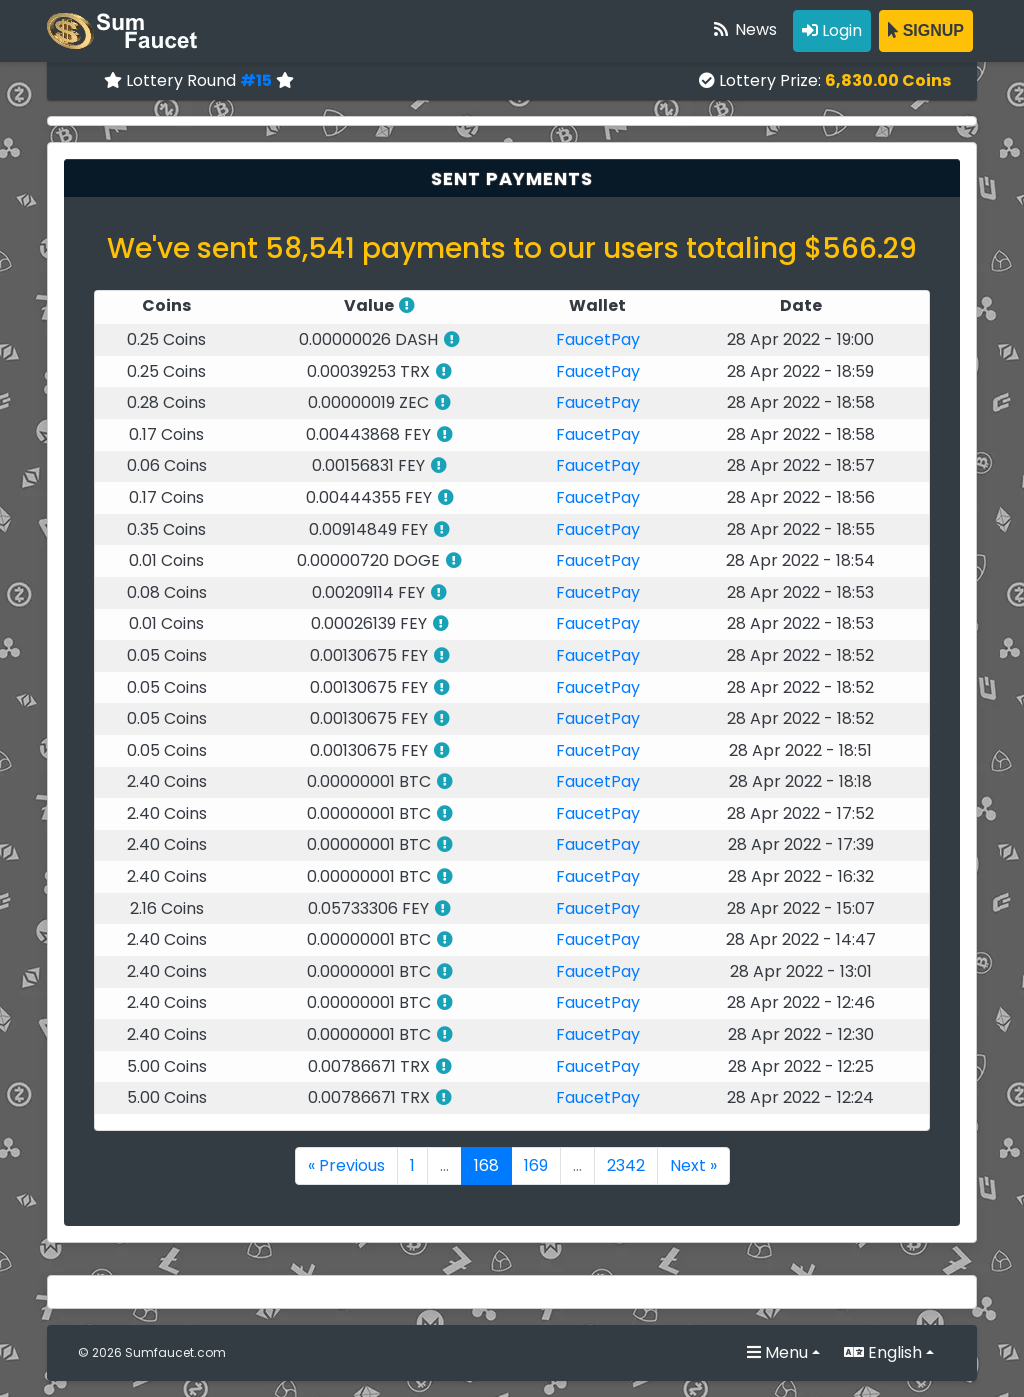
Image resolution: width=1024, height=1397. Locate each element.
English (883, 1352)
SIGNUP (926, 30)
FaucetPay (598, 339)
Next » (693, 1165)
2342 (626, 1165)
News (744, 29)
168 (486, 1165)
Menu (777, 1352)
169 (536, 1165)
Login (832, 30)
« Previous (346, 1165)
